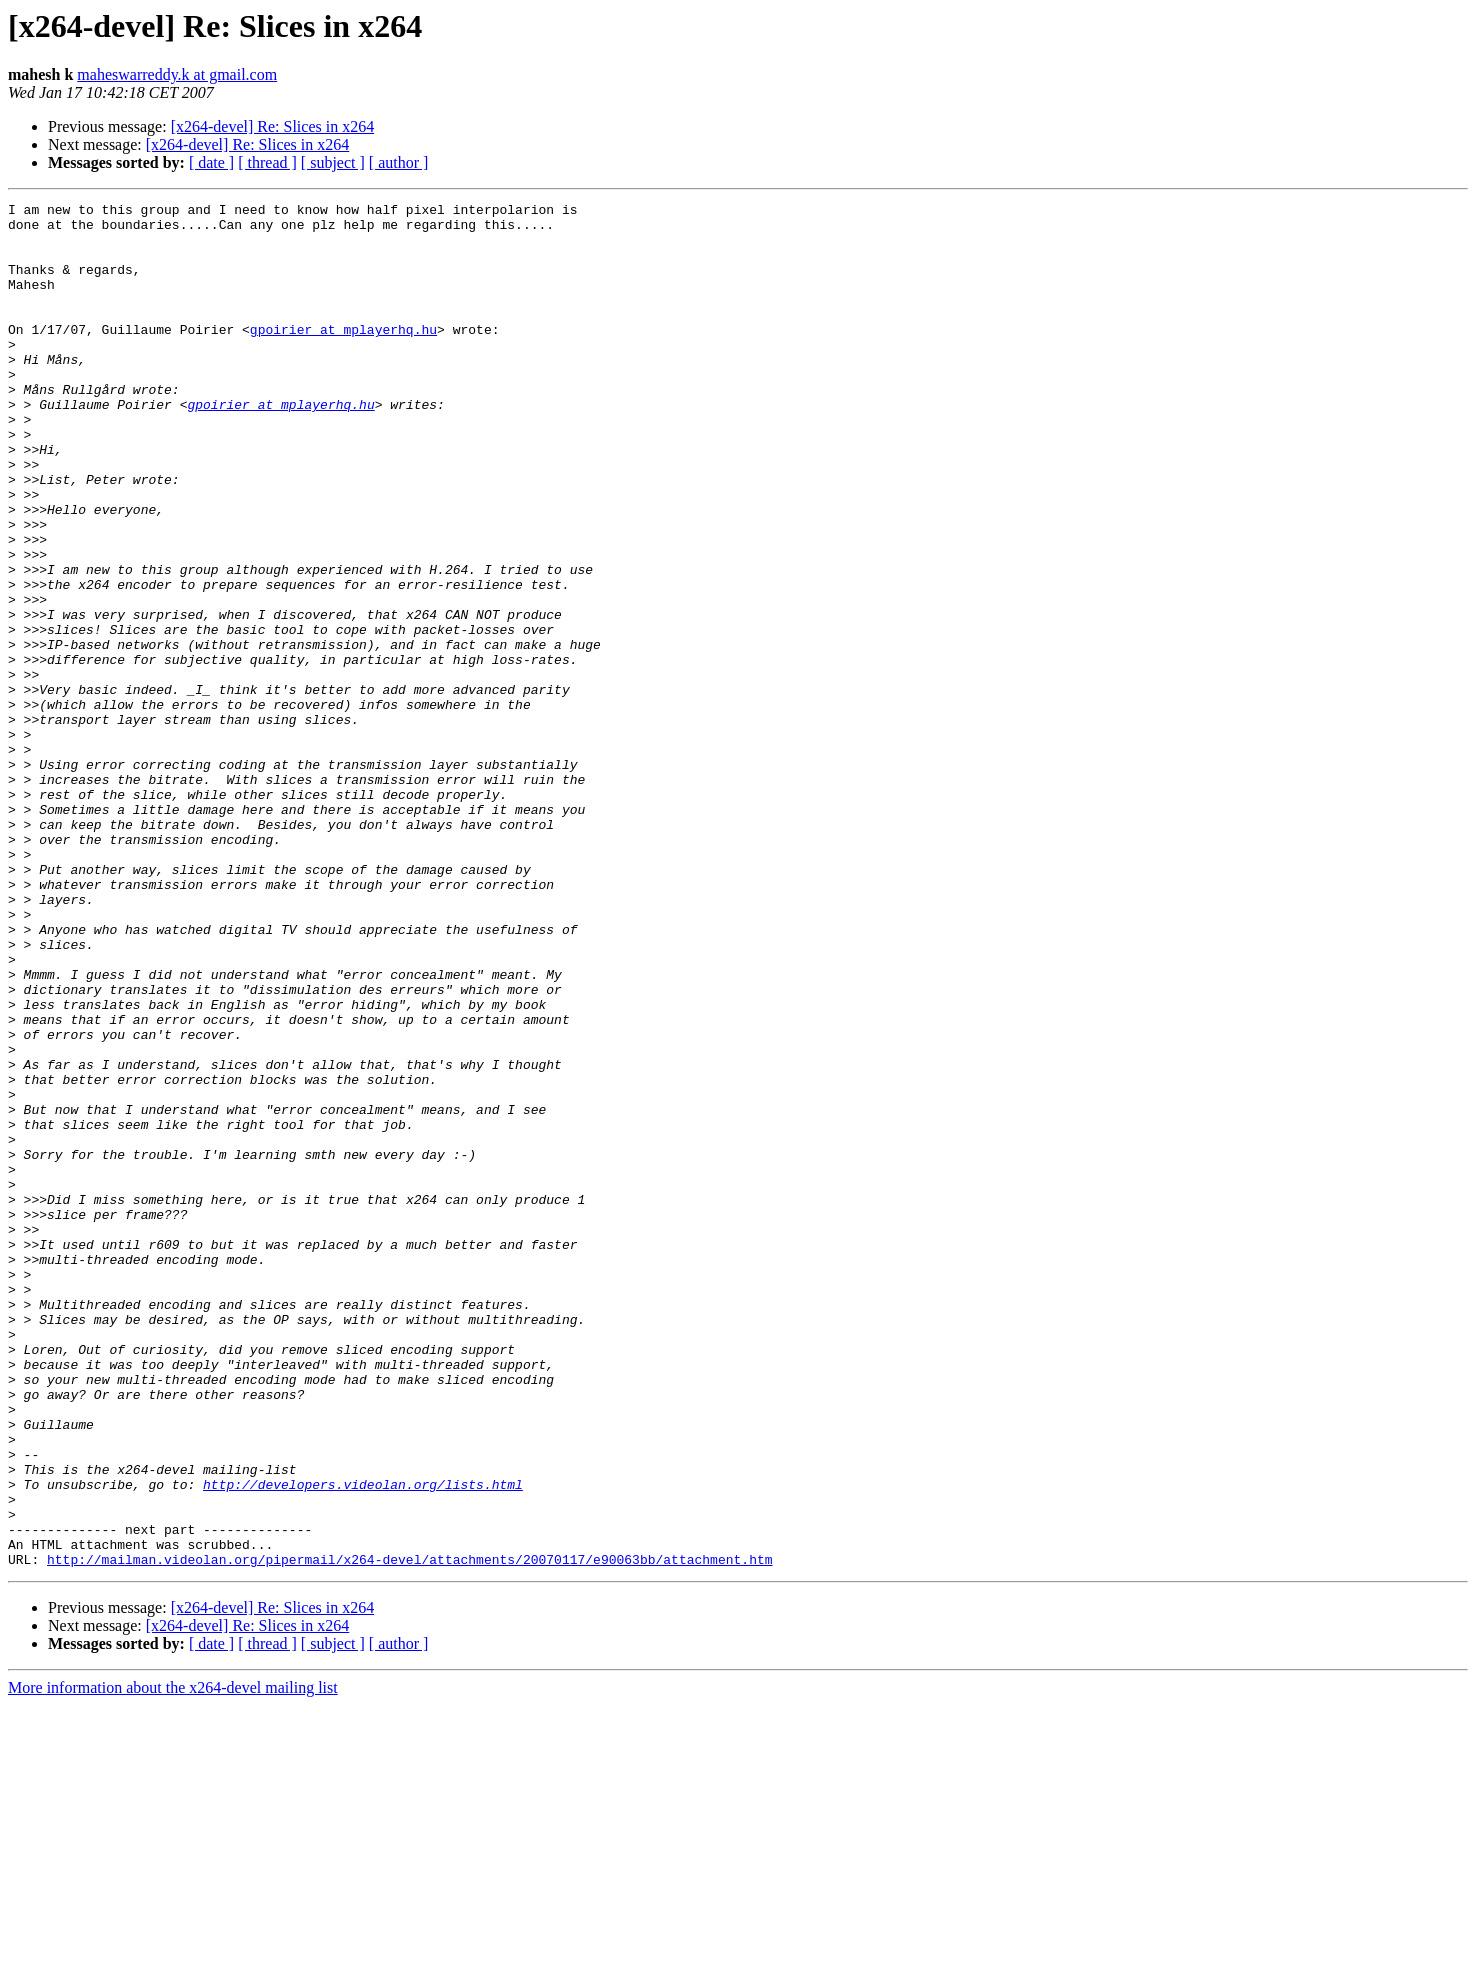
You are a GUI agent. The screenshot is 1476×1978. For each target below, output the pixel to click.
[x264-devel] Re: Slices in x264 (273, 126)
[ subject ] (333, 162)
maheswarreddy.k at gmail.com (177, 74)
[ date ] (211, 162)
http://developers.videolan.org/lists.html (363, 1742)
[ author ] (399, 162)
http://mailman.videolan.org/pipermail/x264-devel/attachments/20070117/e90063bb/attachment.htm (409, 1832)
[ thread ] (267, 162)
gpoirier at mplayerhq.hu (343, 356)
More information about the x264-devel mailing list (173, 1960)
